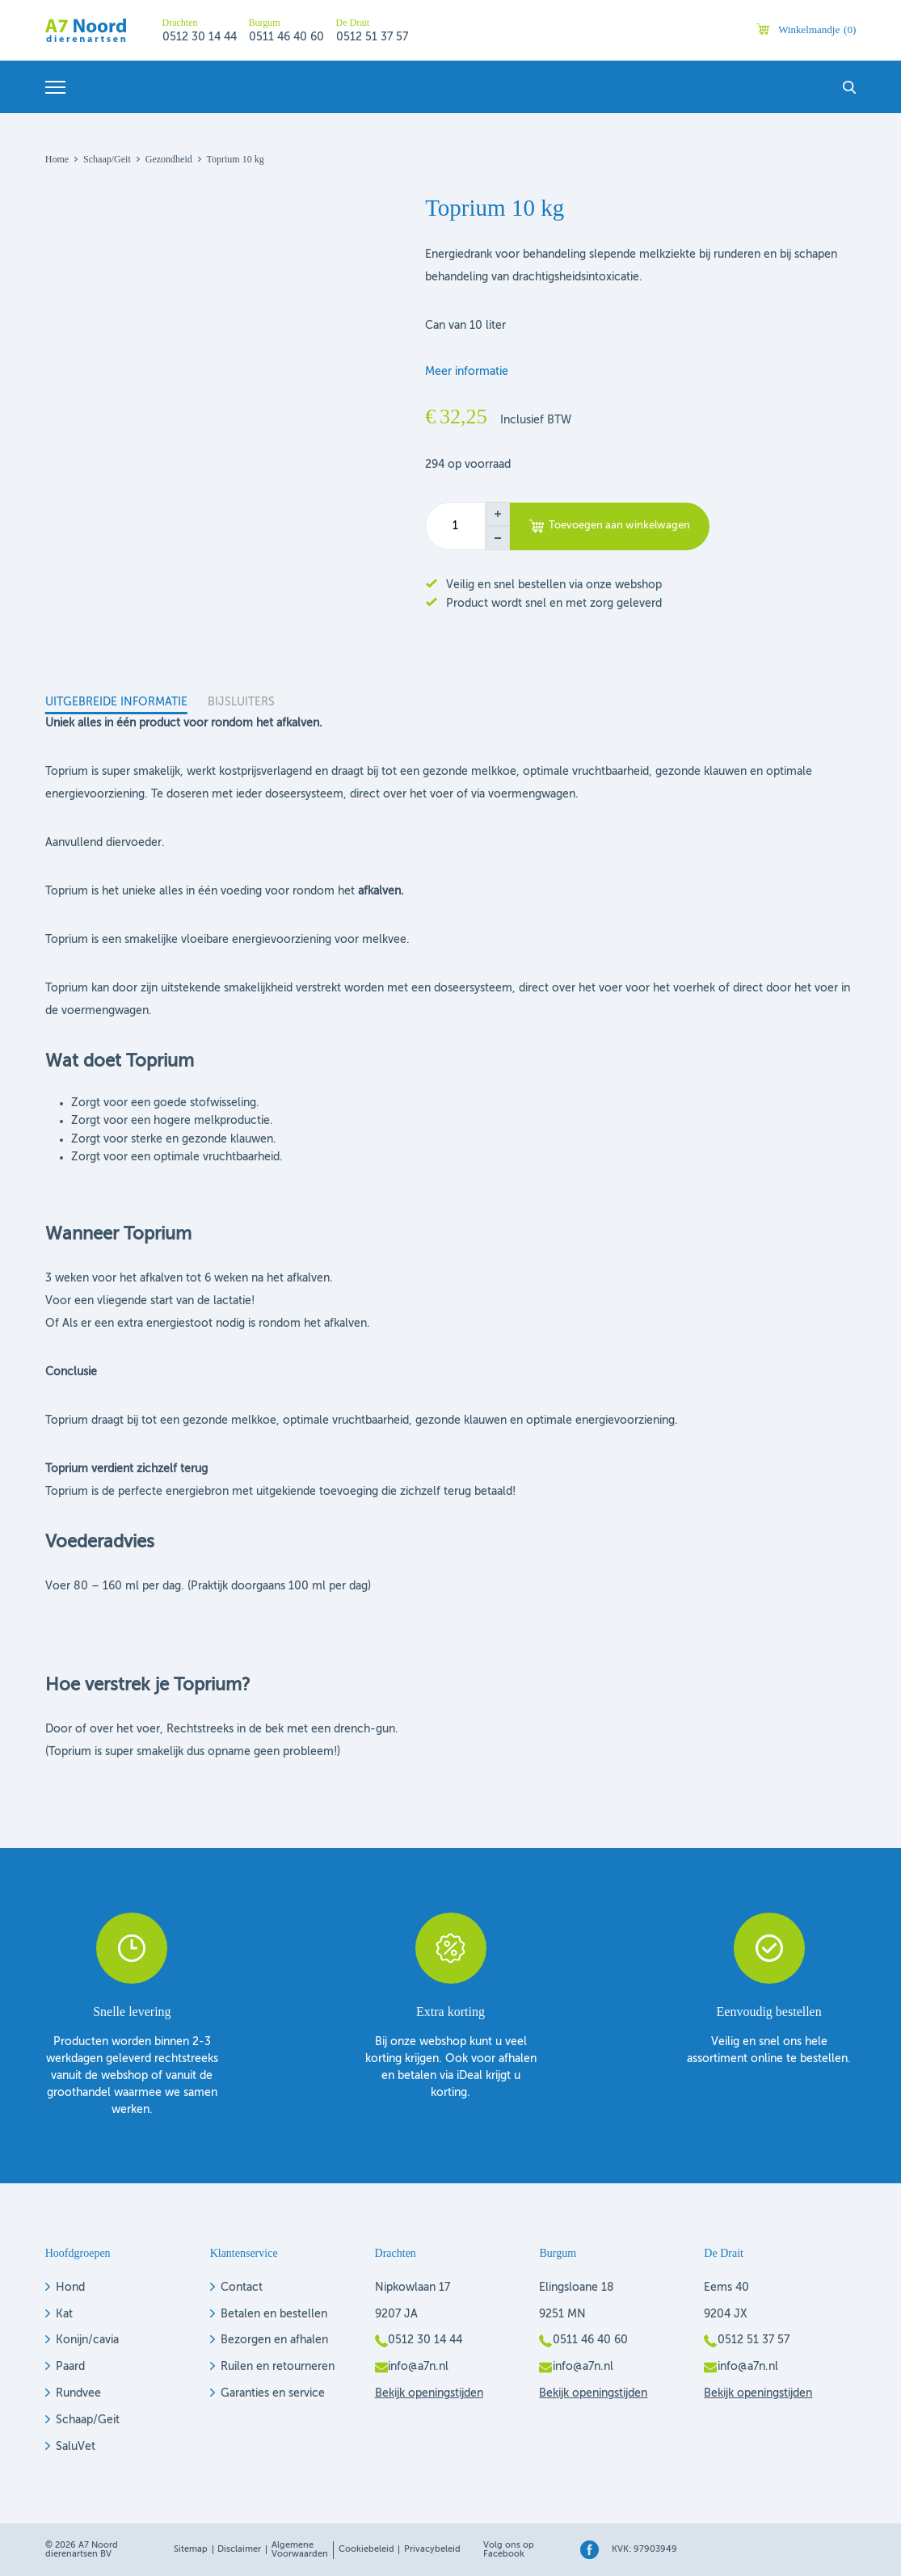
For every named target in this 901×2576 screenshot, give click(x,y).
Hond (70, 2287)
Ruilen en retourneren (278, 2366)
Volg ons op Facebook (508, 2550)
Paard (70, 2366)
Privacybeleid (432, 2549)
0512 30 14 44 (199, 37)
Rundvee (78, 2393)
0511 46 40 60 (286, 37)
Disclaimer (239, 2549)
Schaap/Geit (88, 2420)
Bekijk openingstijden (429, 2393)
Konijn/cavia (87, 2340)
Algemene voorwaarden (300, 2550)
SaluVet (75, 2446)
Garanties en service (273, 2393)
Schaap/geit (107, 159)
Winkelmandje (817, 29)
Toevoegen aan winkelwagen (619, 525)
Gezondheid (168, 159)
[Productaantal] (455, 526)
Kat (64, 2314)
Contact (242, 2287)
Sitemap (191, 2549)
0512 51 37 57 (372, 37)
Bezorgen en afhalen (274, 2340)
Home (57, 159)
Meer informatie (466, 371)
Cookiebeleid (366, 2549)
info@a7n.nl (418, 2366)
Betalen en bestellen (274, 2314)
